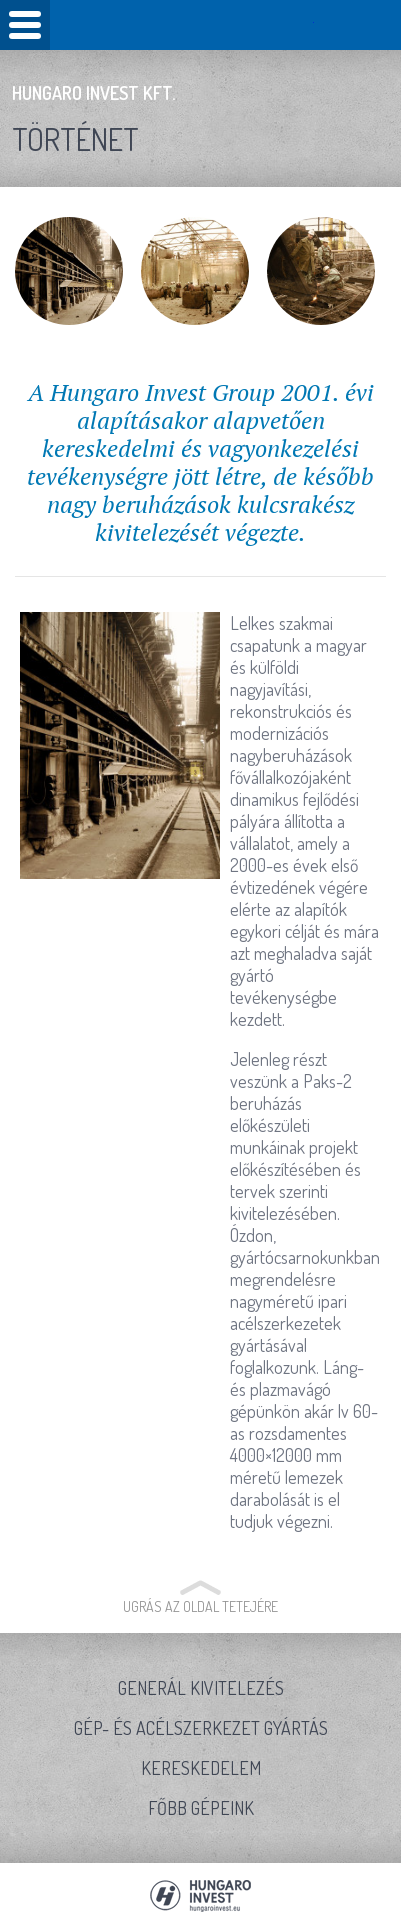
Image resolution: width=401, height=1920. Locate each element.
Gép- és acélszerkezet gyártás (201, 1728)
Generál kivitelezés (201, 1688)
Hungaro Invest (201, 23)
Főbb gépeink (201, 1808)
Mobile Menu (25, 25)
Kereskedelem (201, 1768)
